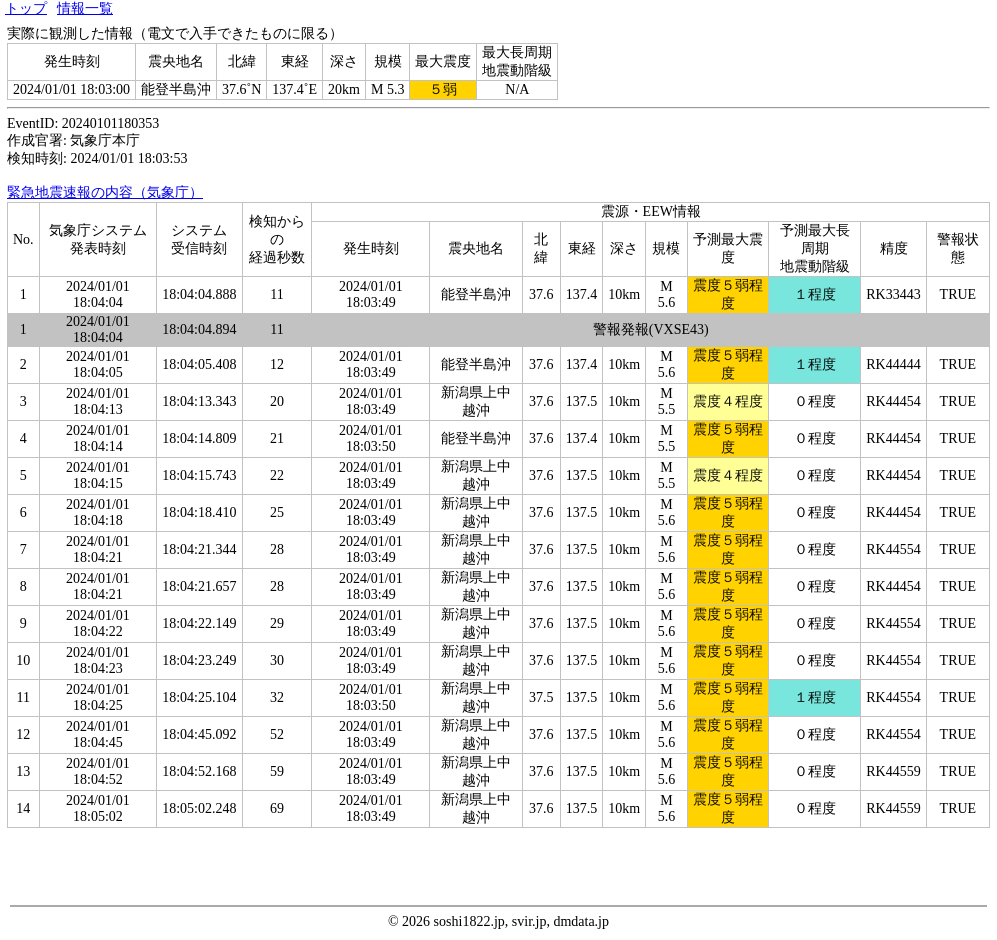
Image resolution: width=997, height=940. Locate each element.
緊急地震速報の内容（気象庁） (105, 192)
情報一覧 (85, 8)
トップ (26, 8)
